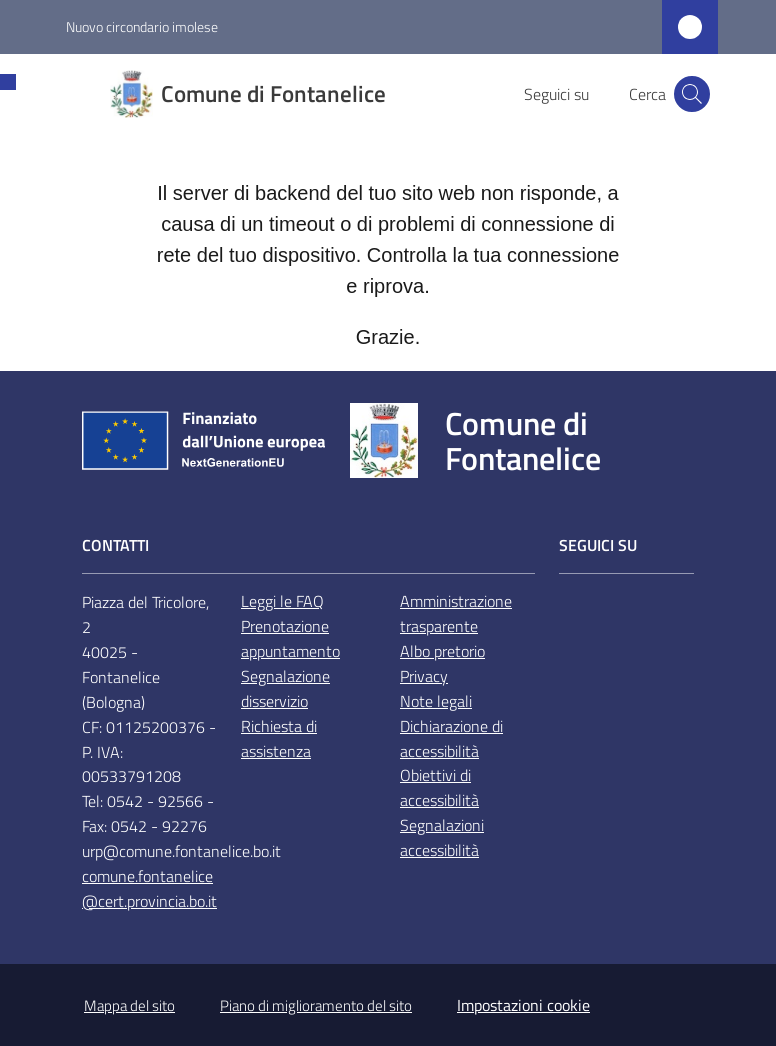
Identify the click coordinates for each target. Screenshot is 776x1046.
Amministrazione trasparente (456, 613)
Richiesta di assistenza (279, 738)
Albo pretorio (442, 651)
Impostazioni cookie (523, 1005)
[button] (692, 94)
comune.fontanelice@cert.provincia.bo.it (149, 888)
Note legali (436, 701)
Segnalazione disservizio (285, 688)
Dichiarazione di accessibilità (451, 738)
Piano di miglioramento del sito (316, 1005)
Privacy (424, 676)
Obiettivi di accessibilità (439, 787)
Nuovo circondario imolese (142, 26)
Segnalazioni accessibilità (442, 837)
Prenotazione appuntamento (290, 638)
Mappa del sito (129, 1005)
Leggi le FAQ (282, 601)
